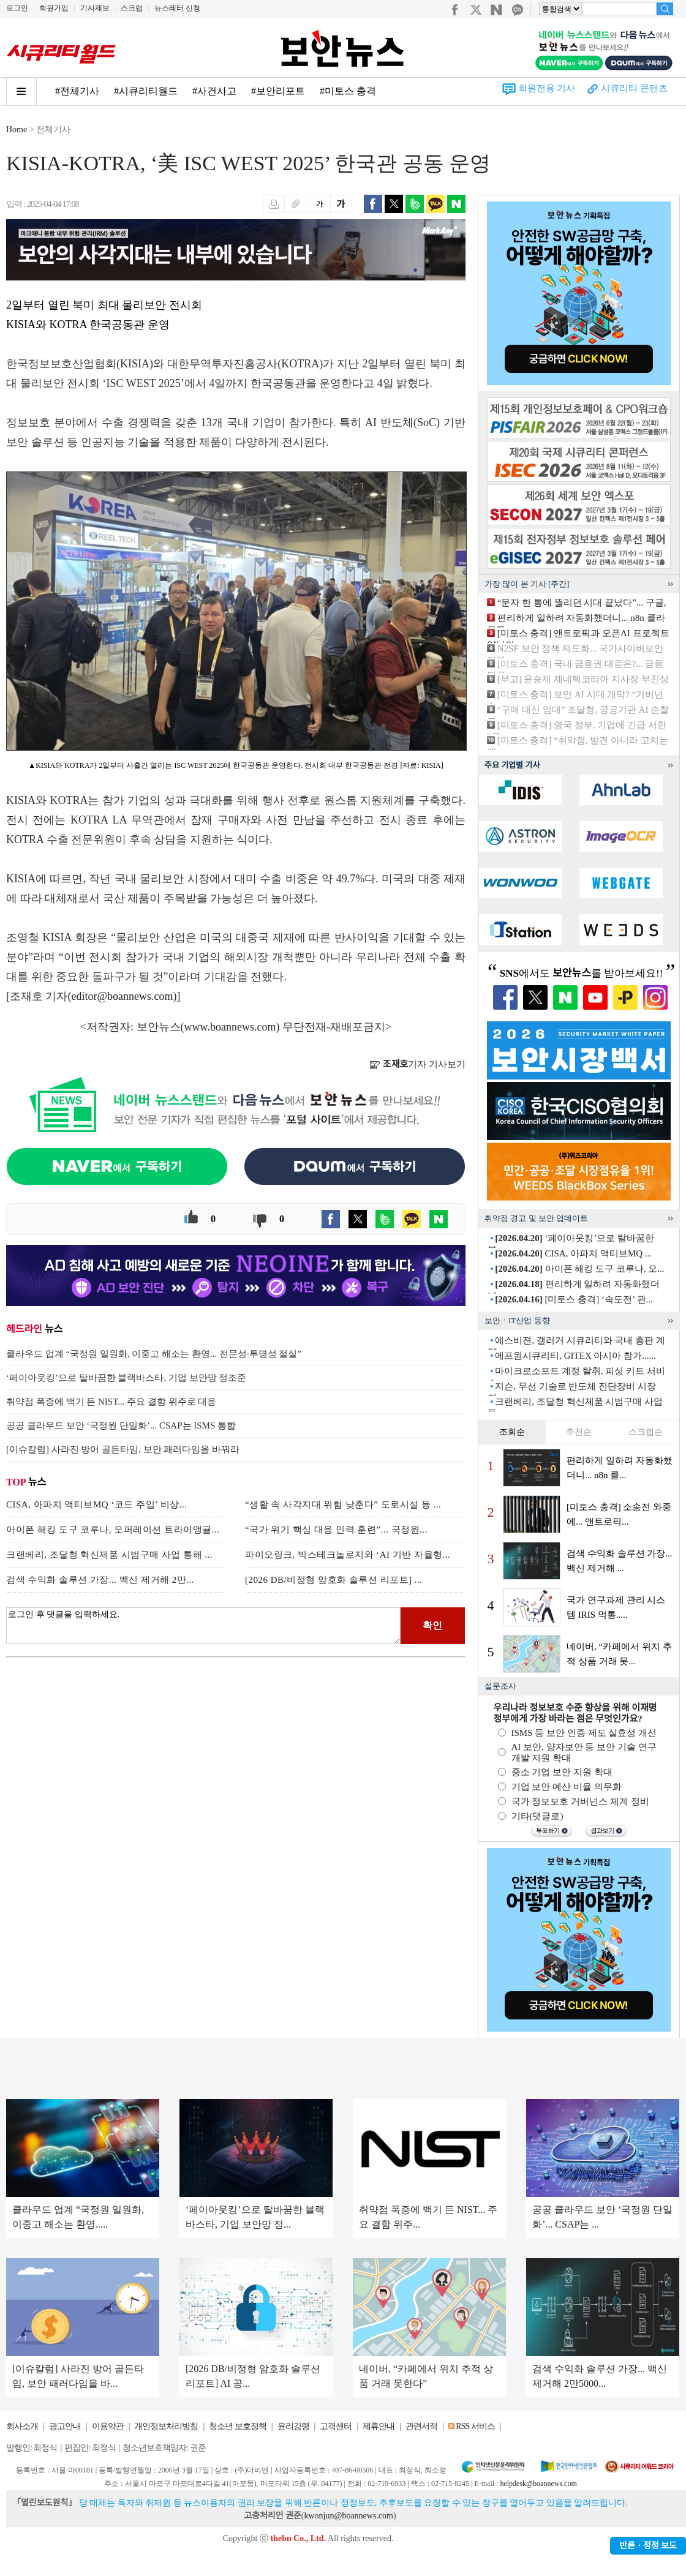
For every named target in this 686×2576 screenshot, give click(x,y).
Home (16, 129)
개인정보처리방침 (166, 2426)
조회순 (512, 1431)
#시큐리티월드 (146, 91)
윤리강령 (293, 2426)
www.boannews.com (230, 1027)
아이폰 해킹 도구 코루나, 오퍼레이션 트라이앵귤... (112, 1529)
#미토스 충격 (348, 91)
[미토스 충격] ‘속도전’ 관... (574, 1299)
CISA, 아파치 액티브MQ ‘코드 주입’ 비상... (96, 1504)
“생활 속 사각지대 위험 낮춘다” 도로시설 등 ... (343, 1504)
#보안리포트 (278, 91)
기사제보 (95, 8)
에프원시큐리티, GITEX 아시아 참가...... (575, 1356)
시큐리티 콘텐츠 (634, 88)
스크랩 (132, 8)
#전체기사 (77, 91)
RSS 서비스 (475, 2426)
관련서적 (421, 2426)
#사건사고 (214, 91)
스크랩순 (645, 1431)
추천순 (579, 1431)
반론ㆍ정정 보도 (648, 2545)
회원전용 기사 (547, 88)
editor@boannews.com (122, 996)
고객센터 (336, 2426)
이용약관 (108, 2426)
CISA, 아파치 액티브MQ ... (573, 1253)
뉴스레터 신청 (177, 8)
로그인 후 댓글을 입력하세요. (203, 1625)
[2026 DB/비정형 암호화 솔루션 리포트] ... (334, 1580)
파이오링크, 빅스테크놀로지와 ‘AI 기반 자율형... (347, 1555)
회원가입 (54, 8)
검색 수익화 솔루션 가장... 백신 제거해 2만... (100, 1580)
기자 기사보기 (417, 1064)
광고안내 (65, 2426)
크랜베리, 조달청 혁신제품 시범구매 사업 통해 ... (109, 1555)
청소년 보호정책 (237, 2426)
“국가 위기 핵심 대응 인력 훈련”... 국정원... (336, 1529)
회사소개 (22, 2426)
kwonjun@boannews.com (348, 2515)
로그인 (17, 8)
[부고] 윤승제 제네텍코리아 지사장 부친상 (583, 679)
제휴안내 (378, 2426)
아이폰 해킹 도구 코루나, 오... (579, 1269)
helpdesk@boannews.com (538, 2483)
